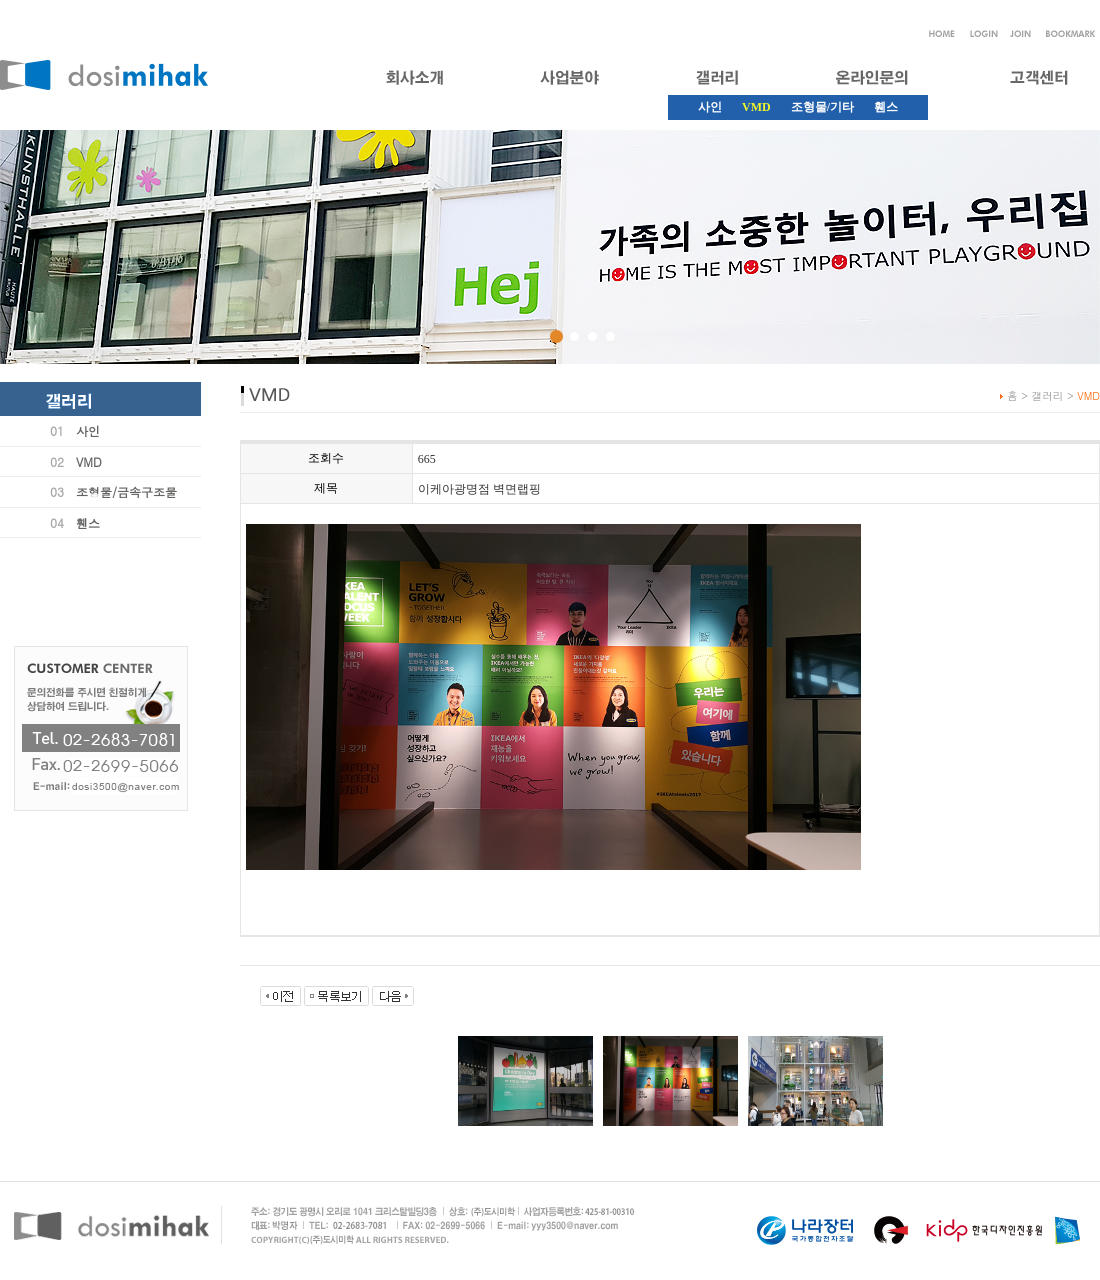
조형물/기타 (822, 107)
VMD (89, 461)
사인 (710, 107)
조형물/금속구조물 (126, 491)
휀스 (886, 107)
